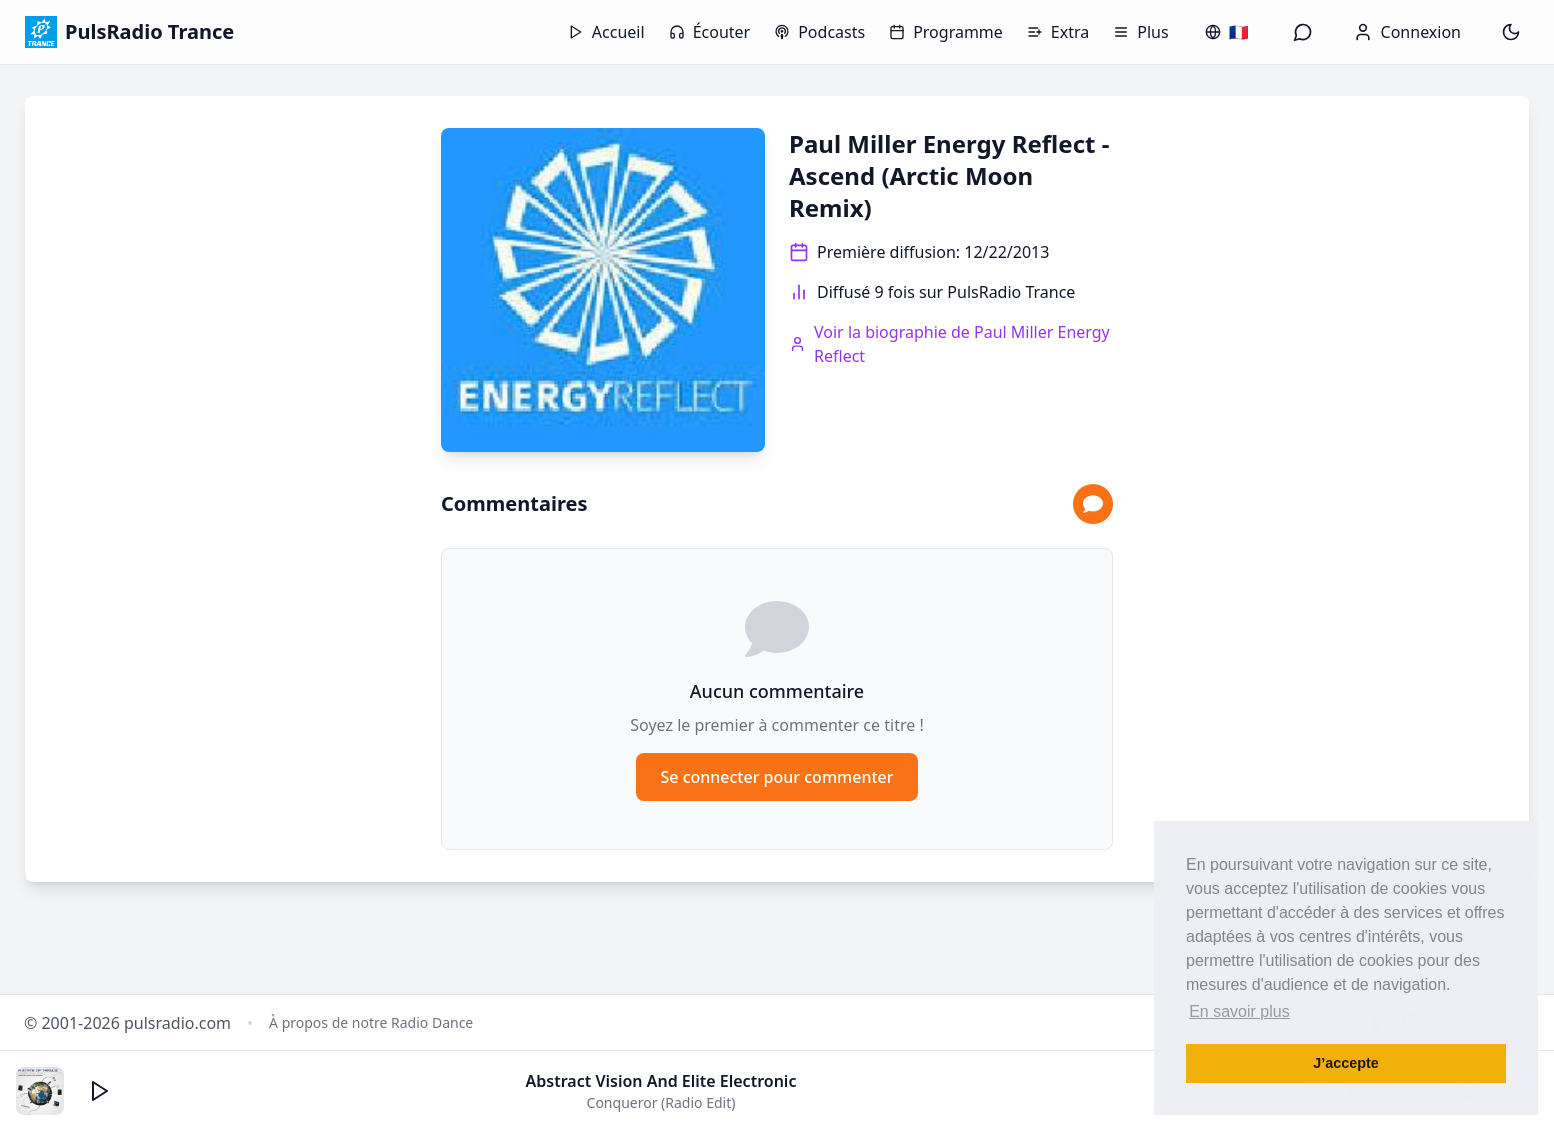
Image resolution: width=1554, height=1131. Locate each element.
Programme (946, 32)
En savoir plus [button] (1239, 1011)
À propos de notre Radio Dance (371, 1022)
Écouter (710, 32)
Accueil (606, 32)
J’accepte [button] (1346, 1063)
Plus (1140, 32)
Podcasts (819, 32)
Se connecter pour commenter (776, 777)
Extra (1058, 32)
